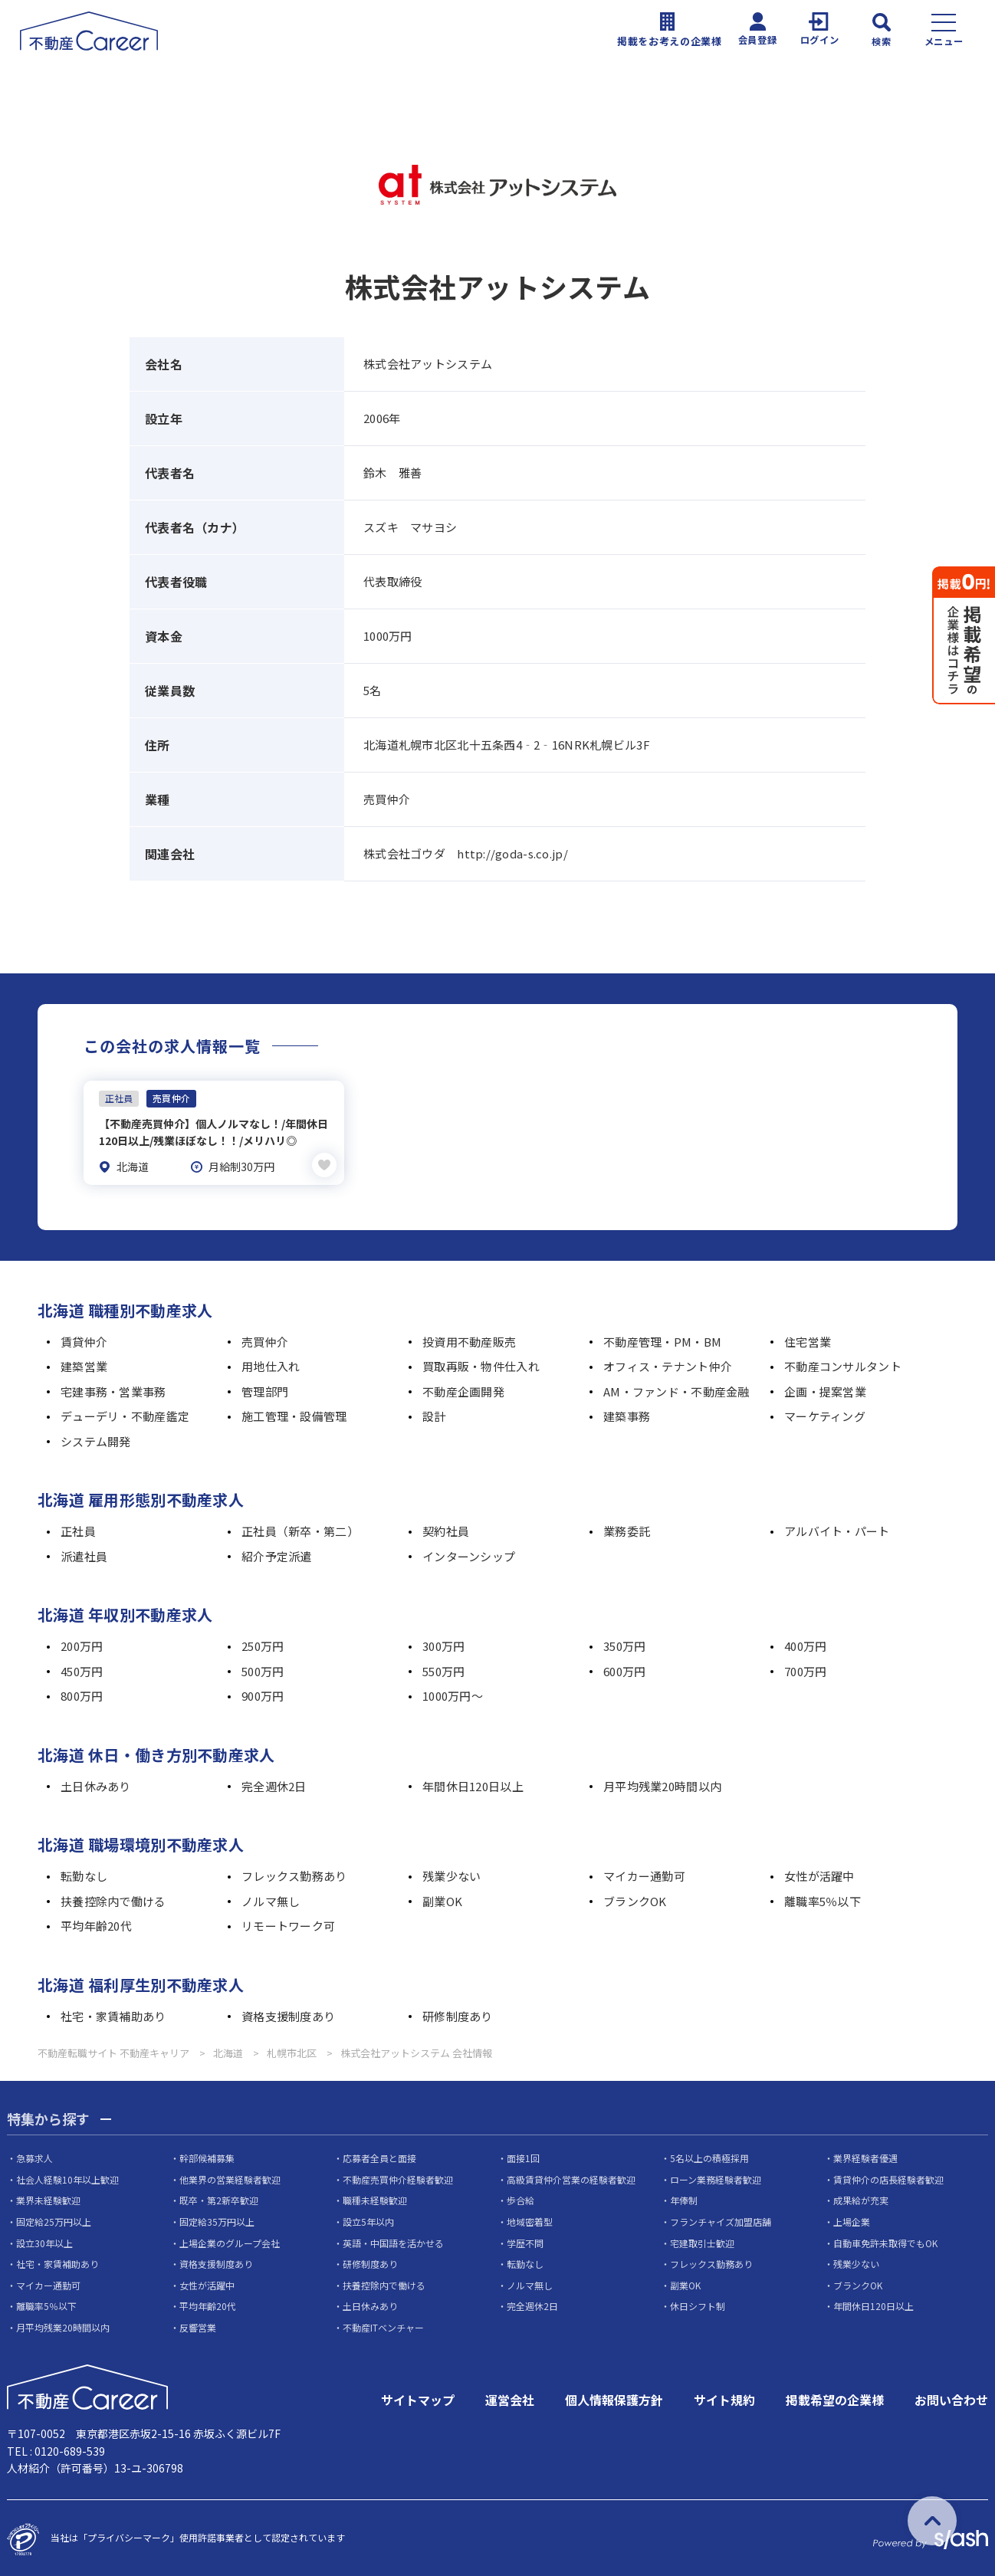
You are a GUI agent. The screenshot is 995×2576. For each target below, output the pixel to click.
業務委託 (626, 1529)
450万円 (82, 1669)
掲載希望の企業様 (835, 2396)
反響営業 (197, 2325)
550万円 (443, 1669)
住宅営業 (807, 1339)
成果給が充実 (860, 2197)
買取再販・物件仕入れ (481, 1364)
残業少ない (451, 1874)
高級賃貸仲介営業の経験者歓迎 (571, 2177)
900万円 (262, 1693)
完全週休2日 (274, 1784)
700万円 (805, 1669)
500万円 (262, 1669)
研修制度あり (457, 2014)
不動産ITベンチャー (383, 2325)
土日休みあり (96, 1784)
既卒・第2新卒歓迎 (218, 2197)
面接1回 (523, 2155)
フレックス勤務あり (294, 1874)
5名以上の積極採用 (709, 2155)
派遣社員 (84, 1554)
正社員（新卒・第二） (300, 1529)
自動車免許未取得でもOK (885, 2239)
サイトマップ (418, 2396)
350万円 (624, 1644)
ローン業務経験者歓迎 (715, 2177)
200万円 (82, 1644)
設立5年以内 (368, 2219)
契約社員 (445, 1529)
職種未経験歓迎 (375, 2197)
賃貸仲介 (84, 1339)
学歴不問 (525, 2239)
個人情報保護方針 (614, 2396)
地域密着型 (530, 2219)
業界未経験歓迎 (48, 2197)
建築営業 (84, 1364)
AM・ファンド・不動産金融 (676, 1389)
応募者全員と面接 (379, 2155)
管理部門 (264, 1389)
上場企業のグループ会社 (229, 2239)
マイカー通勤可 (644, 1874)
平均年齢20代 (96, 1923)
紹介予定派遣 (276, 1554)
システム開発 (96, 1439)
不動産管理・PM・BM (662, 1339)
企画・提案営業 (825, 1389)
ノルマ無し (270, 1899)
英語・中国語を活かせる (393, 2239)
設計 (434, 1414)
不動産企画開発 (463, 1389)
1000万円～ (452, 1693)
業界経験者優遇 (865, 2155)
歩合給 (520, 2197)
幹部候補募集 (207, 2155)
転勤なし (84, 1874)
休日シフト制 (697, 2303)
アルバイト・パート (837, 1529)
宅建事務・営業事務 (113, 1389)
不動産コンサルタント (842, 1364)
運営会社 (509, 2396)
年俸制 (684, 2197)
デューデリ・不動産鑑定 (125, 1414)
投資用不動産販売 (469, 1339)
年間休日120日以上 (473, 1784)
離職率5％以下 (822, 1899)
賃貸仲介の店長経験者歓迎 (888, 2177)
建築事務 (626, 1414)
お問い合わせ (951, 2396)
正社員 (78, 1529)
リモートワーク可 (288, 1923)
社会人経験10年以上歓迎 (67, 2177)
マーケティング (824, 1414)
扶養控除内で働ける (113, 1899)
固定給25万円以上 (53, 2219)
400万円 (805, 1644)
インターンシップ (468, 1554)
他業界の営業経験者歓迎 (230, 2177)
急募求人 (34, 2155)
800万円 (82, 1693)
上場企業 (851, 2219)
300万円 (443, 1644)
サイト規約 (724, 2396)
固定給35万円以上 (216, 2219)
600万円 (624, 1669)
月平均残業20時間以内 (662, 1784)
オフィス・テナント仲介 (667, 1364)
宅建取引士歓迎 (702, 2239)
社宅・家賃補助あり (113, 2014)
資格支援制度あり (288, 2014)
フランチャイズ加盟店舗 (720, 2219)
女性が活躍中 (819, 1874)
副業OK (442, 1899)
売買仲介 (264, 1339)
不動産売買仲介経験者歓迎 (398, 2177)
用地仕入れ (270, 1364)
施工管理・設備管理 (294, 1414)
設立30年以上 (44, 2239)
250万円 (262, 1644)
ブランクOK (635, 1899)
